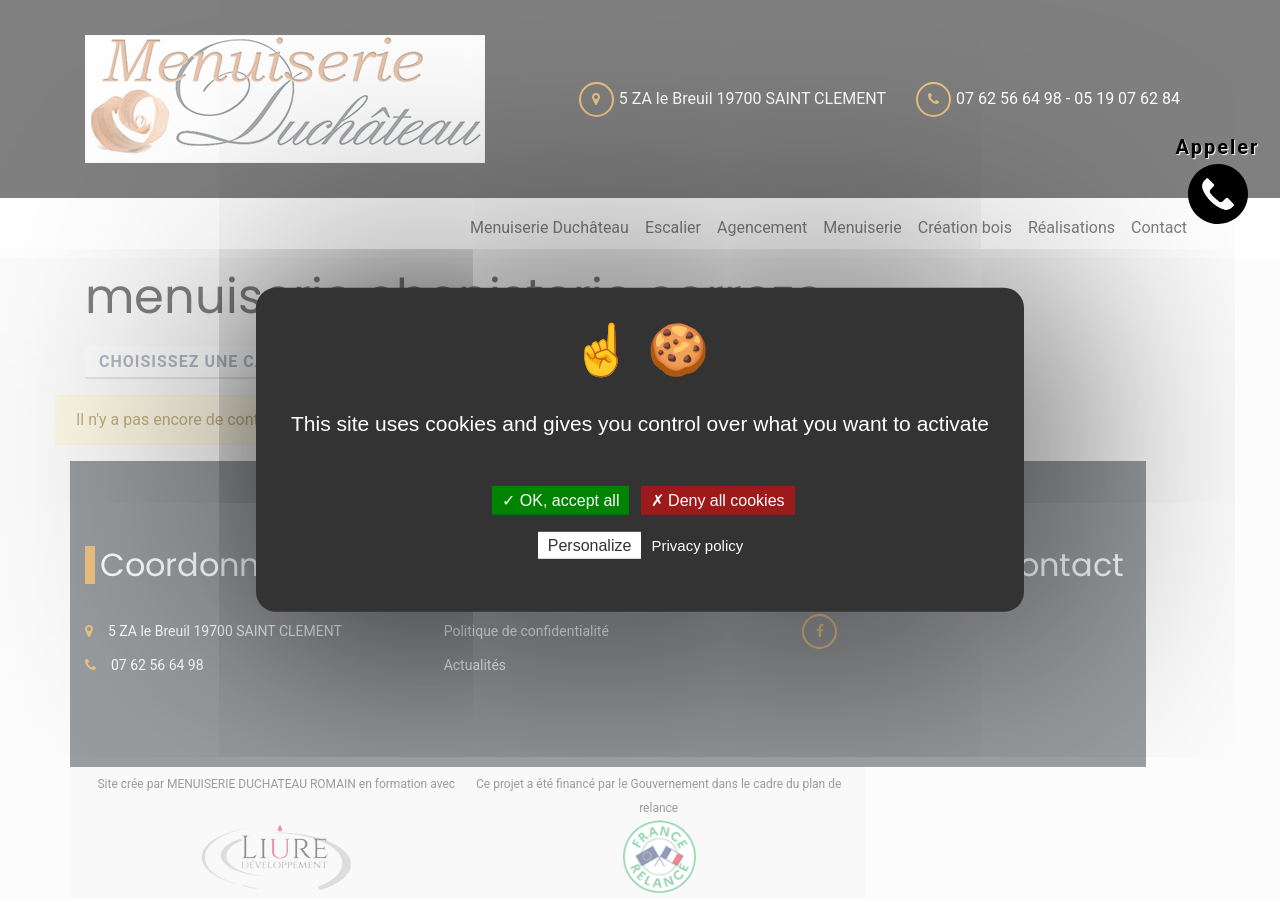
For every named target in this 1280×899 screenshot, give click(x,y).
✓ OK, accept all (560, 499)
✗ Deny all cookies (718, 499)
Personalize (590, 545)
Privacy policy (698, 545)
